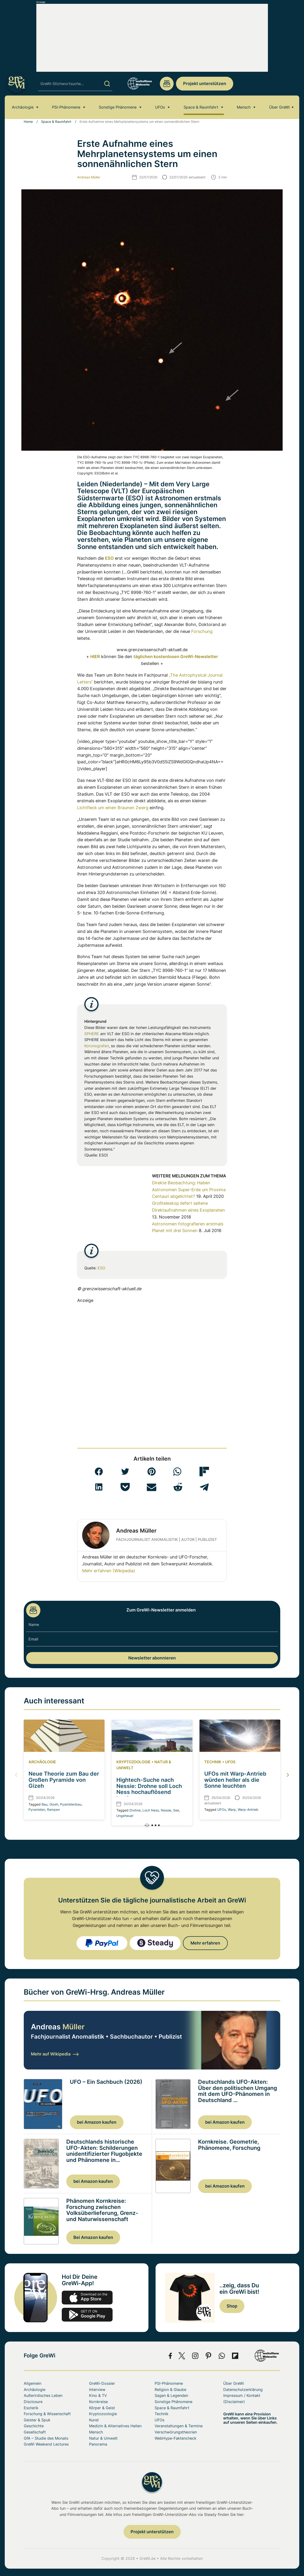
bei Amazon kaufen (96, 2122)
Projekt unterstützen (204, 83)
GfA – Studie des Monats (46, 2438)
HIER (95, 656)
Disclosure (33, 2401)
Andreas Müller (88, 177)
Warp (232, 1809)
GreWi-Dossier (102, 2383)
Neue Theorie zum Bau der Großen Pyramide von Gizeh (63, 1779)
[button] (99, 1471)
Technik (212, 1761)
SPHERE (91, 1033)
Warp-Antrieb (248, 1809)
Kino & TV (98, 2395)
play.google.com (87, 2315)
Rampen (53, 1809)
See (176, 1810)
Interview (97, 2389)
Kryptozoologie (133, 1761)
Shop (232, 2306)
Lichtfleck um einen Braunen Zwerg (112, 807)
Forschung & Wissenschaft (47, 2413)
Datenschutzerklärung (243, 2389)
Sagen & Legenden (171, 2395)
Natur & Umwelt (103, 2438)
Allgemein (32, 2383)
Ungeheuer (124, 1816)
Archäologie (22, 107)
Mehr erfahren (205, 1942)
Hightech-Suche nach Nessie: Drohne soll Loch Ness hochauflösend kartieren (149, 1789)
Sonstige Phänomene (118, 107)
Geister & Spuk (37, 2420)
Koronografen (96, 1045)
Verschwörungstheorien (176, 2432)
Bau (45, 1804)
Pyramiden (36, 1809)
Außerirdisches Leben (43, 2395)
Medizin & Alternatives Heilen (115, 2425)
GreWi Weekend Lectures (46, 2444)
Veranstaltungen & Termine (179, 2425)
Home (28, 121)
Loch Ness (150, 1810)
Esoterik (31, 2407)
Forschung (202, 631)
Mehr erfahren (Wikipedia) (108, 1570)
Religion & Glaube (170, 2389)
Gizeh (53, 1804)
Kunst (94, 2420)
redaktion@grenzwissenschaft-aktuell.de (166, 84)
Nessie (166, 1810)
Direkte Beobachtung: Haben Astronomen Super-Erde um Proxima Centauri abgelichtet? (189, 1189)
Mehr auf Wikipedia (55, 2053)
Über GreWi (279, 107)
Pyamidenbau (70, 1804)
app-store (87, 2297)
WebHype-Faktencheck (175, 2438)
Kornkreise (98, 2401)
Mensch (244, 107)
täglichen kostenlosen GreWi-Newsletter (175, 656)
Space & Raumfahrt (201, 107)
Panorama (98, 2444)
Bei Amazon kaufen (93, 2237)
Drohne (135, 1810)
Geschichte (34, 2425)
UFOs (160, 107)
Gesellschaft (35, 2432)
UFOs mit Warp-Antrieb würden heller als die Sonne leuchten (235, 1779)
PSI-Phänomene (66, 107)
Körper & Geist (102, 2407)
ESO (109, 558)
